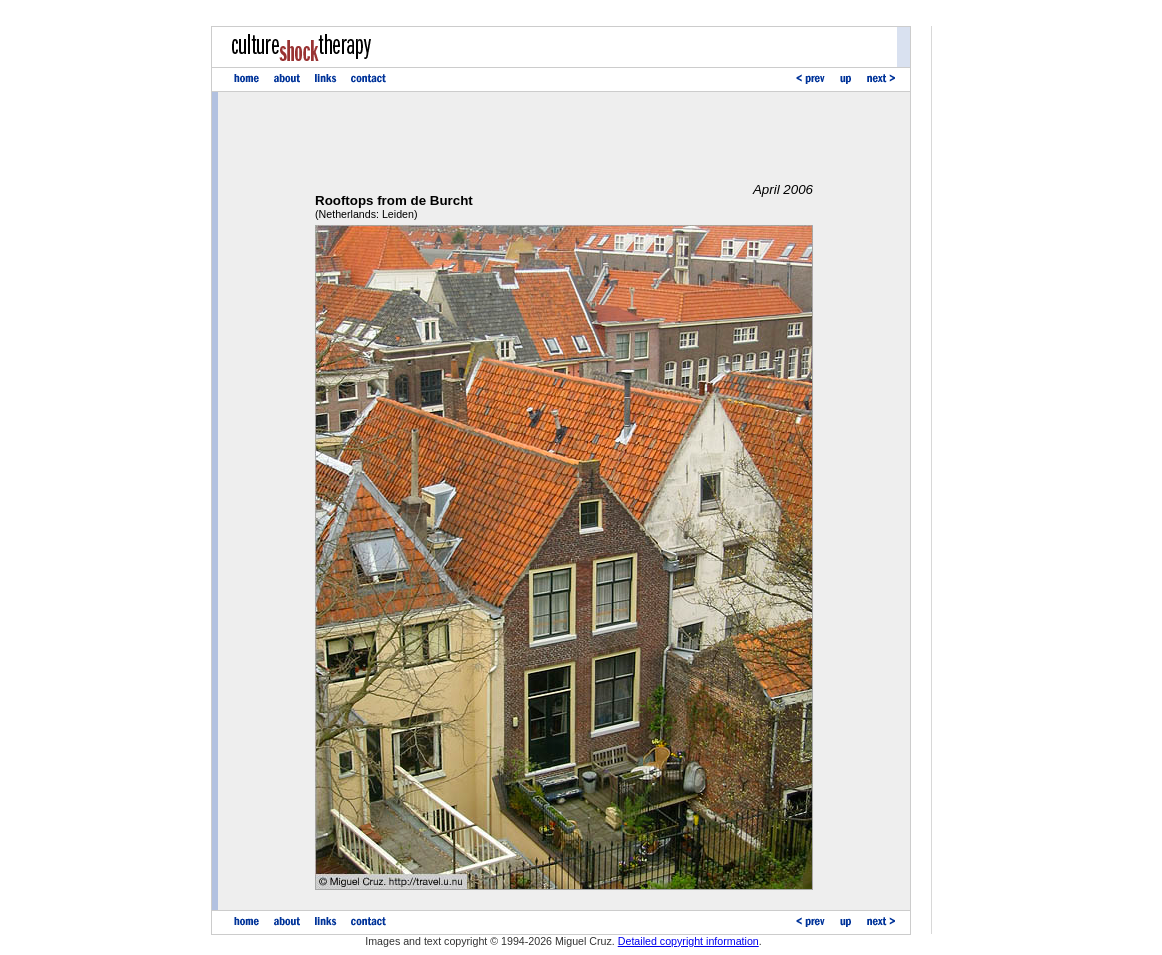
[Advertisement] (564, 137)
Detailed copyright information (688, 941)
